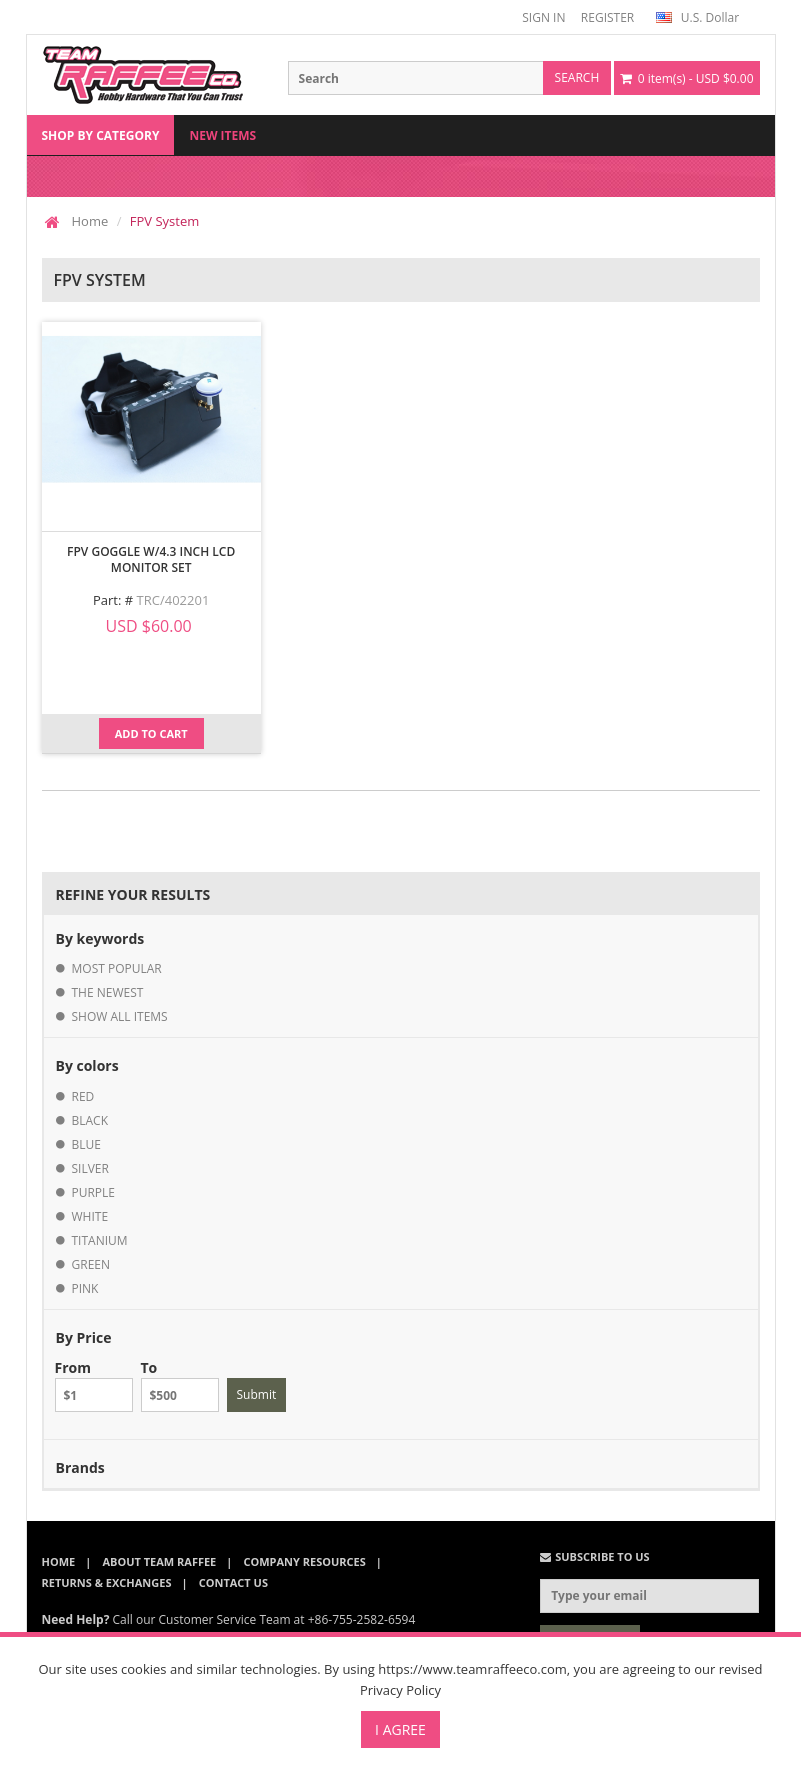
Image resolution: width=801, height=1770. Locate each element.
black (90, 1120)
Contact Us (233, 1582)
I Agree (400, 1729)
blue (86, 1144)
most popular (117, 968)
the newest (108, 992)
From (94, 1385)
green (91, 1264)
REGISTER (607, 17)
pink (85, 1288)
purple (94, 1192)
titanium (100, 1240)
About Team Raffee (159, 1561)
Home (90, 221)
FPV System (164, 221)
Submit (257, 1394)
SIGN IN (543, 17)
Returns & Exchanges (107, 1582)
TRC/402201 (173, 600)
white (90, 1216)
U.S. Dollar (697, 17)
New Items (222, 135)
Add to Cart (151, 733)
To (180, 1385)
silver (90, 1168)
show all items (120, 1016)
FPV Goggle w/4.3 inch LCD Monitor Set (151, 559)
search (577, 77)
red (83, 1096)
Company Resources (304, 1561)
